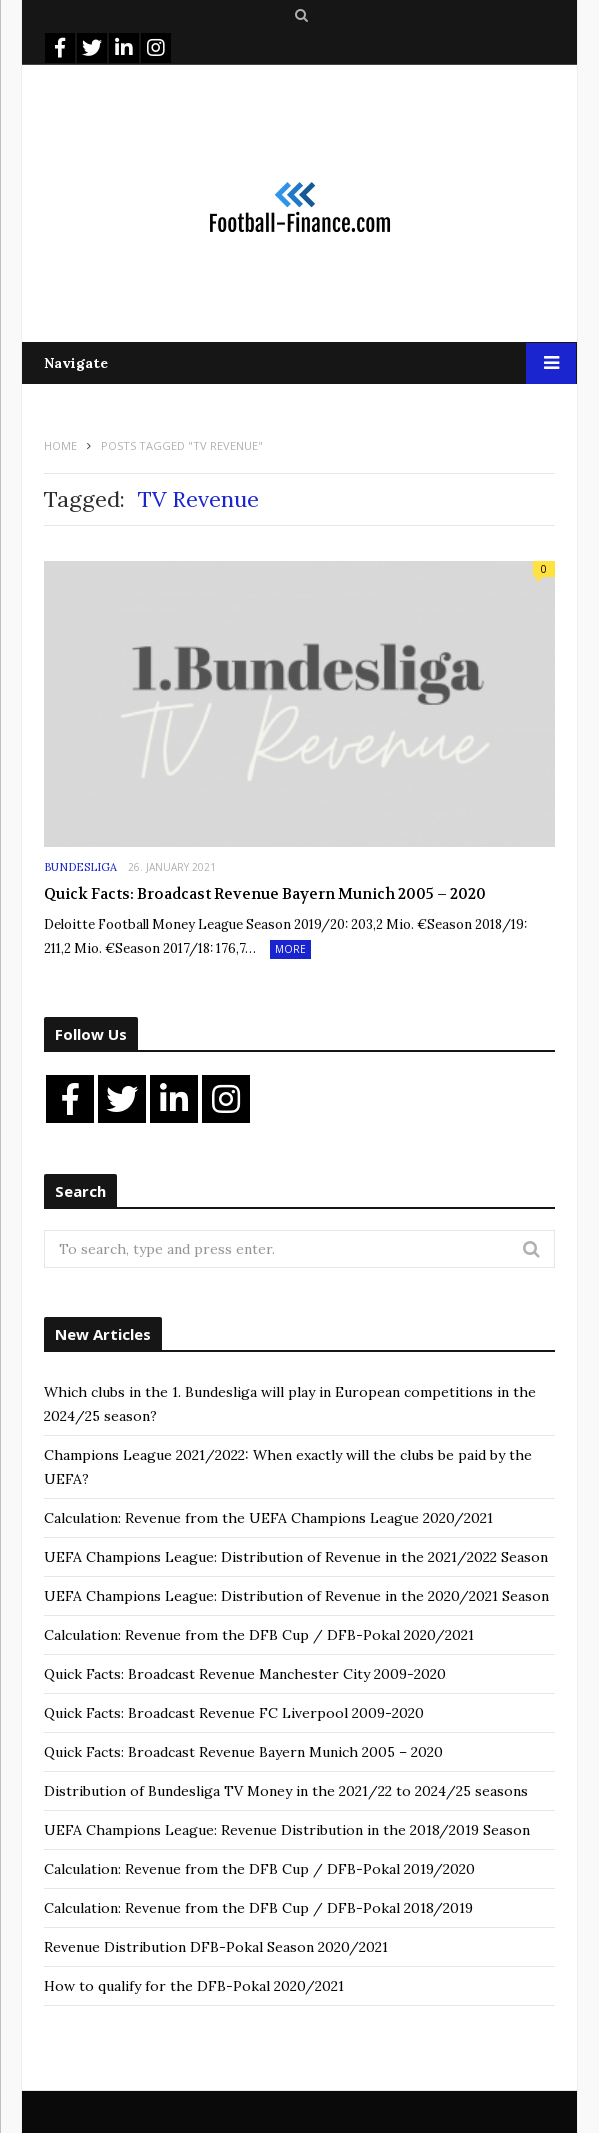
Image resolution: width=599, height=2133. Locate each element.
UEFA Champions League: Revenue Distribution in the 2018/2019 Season (287, 1830)
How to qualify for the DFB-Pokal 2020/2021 (194, 1986)
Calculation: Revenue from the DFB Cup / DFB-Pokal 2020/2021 (259, 1635)
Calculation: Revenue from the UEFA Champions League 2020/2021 (268, 1518)
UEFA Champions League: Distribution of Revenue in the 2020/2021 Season (296, 1596)
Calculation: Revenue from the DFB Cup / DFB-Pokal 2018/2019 (258, 1908)
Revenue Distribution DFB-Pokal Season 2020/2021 (216, 1947)
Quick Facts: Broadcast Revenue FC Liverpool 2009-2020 (234, 1713)
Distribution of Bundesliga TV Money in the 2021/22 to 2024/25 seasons (286, 1791)
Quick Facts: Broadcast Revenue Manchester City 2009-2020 (245, 1674)
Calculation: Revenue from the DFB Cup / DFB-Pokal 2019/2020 (259, 1869)
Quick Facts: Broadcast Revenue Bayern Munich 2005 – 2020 (265, 894)
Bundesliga (80, 867)
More (290, 949)
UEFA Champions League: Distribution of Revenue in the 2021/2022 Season (296, 1557)
